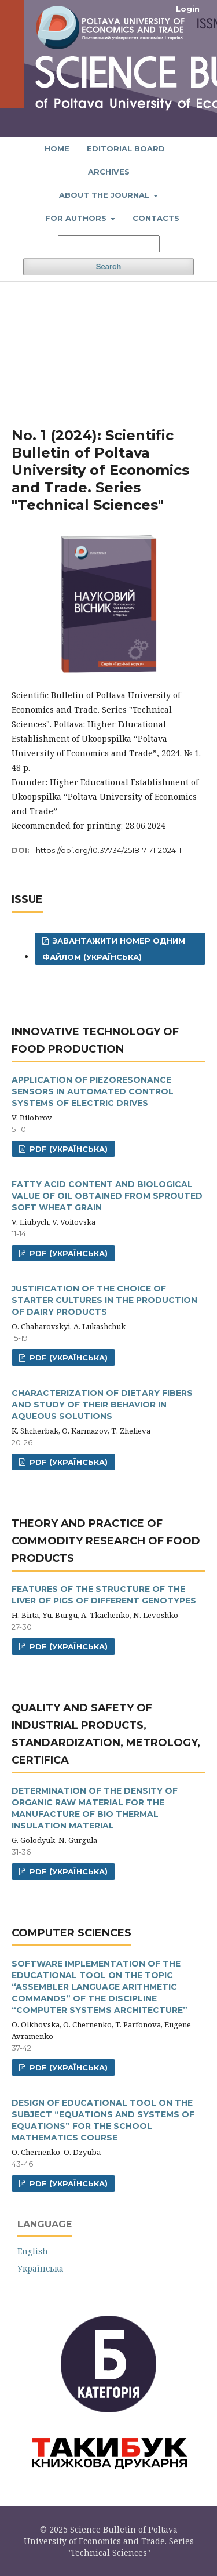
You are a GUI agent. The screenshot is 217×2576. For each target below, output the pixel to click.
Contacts (156, 218)
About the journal (105, 194)
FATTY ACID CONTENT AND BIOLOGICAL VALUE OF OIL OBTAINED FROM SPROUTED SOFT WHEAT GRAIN (107, 1196)
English (32, 2250)
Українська (40, 2268)
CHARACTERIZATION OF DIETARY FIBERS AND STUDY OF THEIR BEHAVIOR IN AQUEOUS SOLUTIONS (102, 1404)
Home (57, 148)
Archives (109, 171)
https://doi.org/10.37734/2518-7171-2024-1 (108, 850)
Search (108, 266)
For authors (77, 218)
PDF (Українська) (67, 1148)
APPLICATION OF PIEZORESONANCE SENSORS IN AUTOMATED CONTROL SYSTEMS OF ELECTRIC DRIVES (93, 1091)
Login (188, 8)
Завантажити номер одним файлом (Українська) (113, 949)
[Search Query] (109, 243)
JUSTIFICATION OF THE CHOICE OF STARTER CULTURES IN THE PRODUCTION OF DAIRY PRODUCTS (104, 1300)
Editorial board (126, 148)
